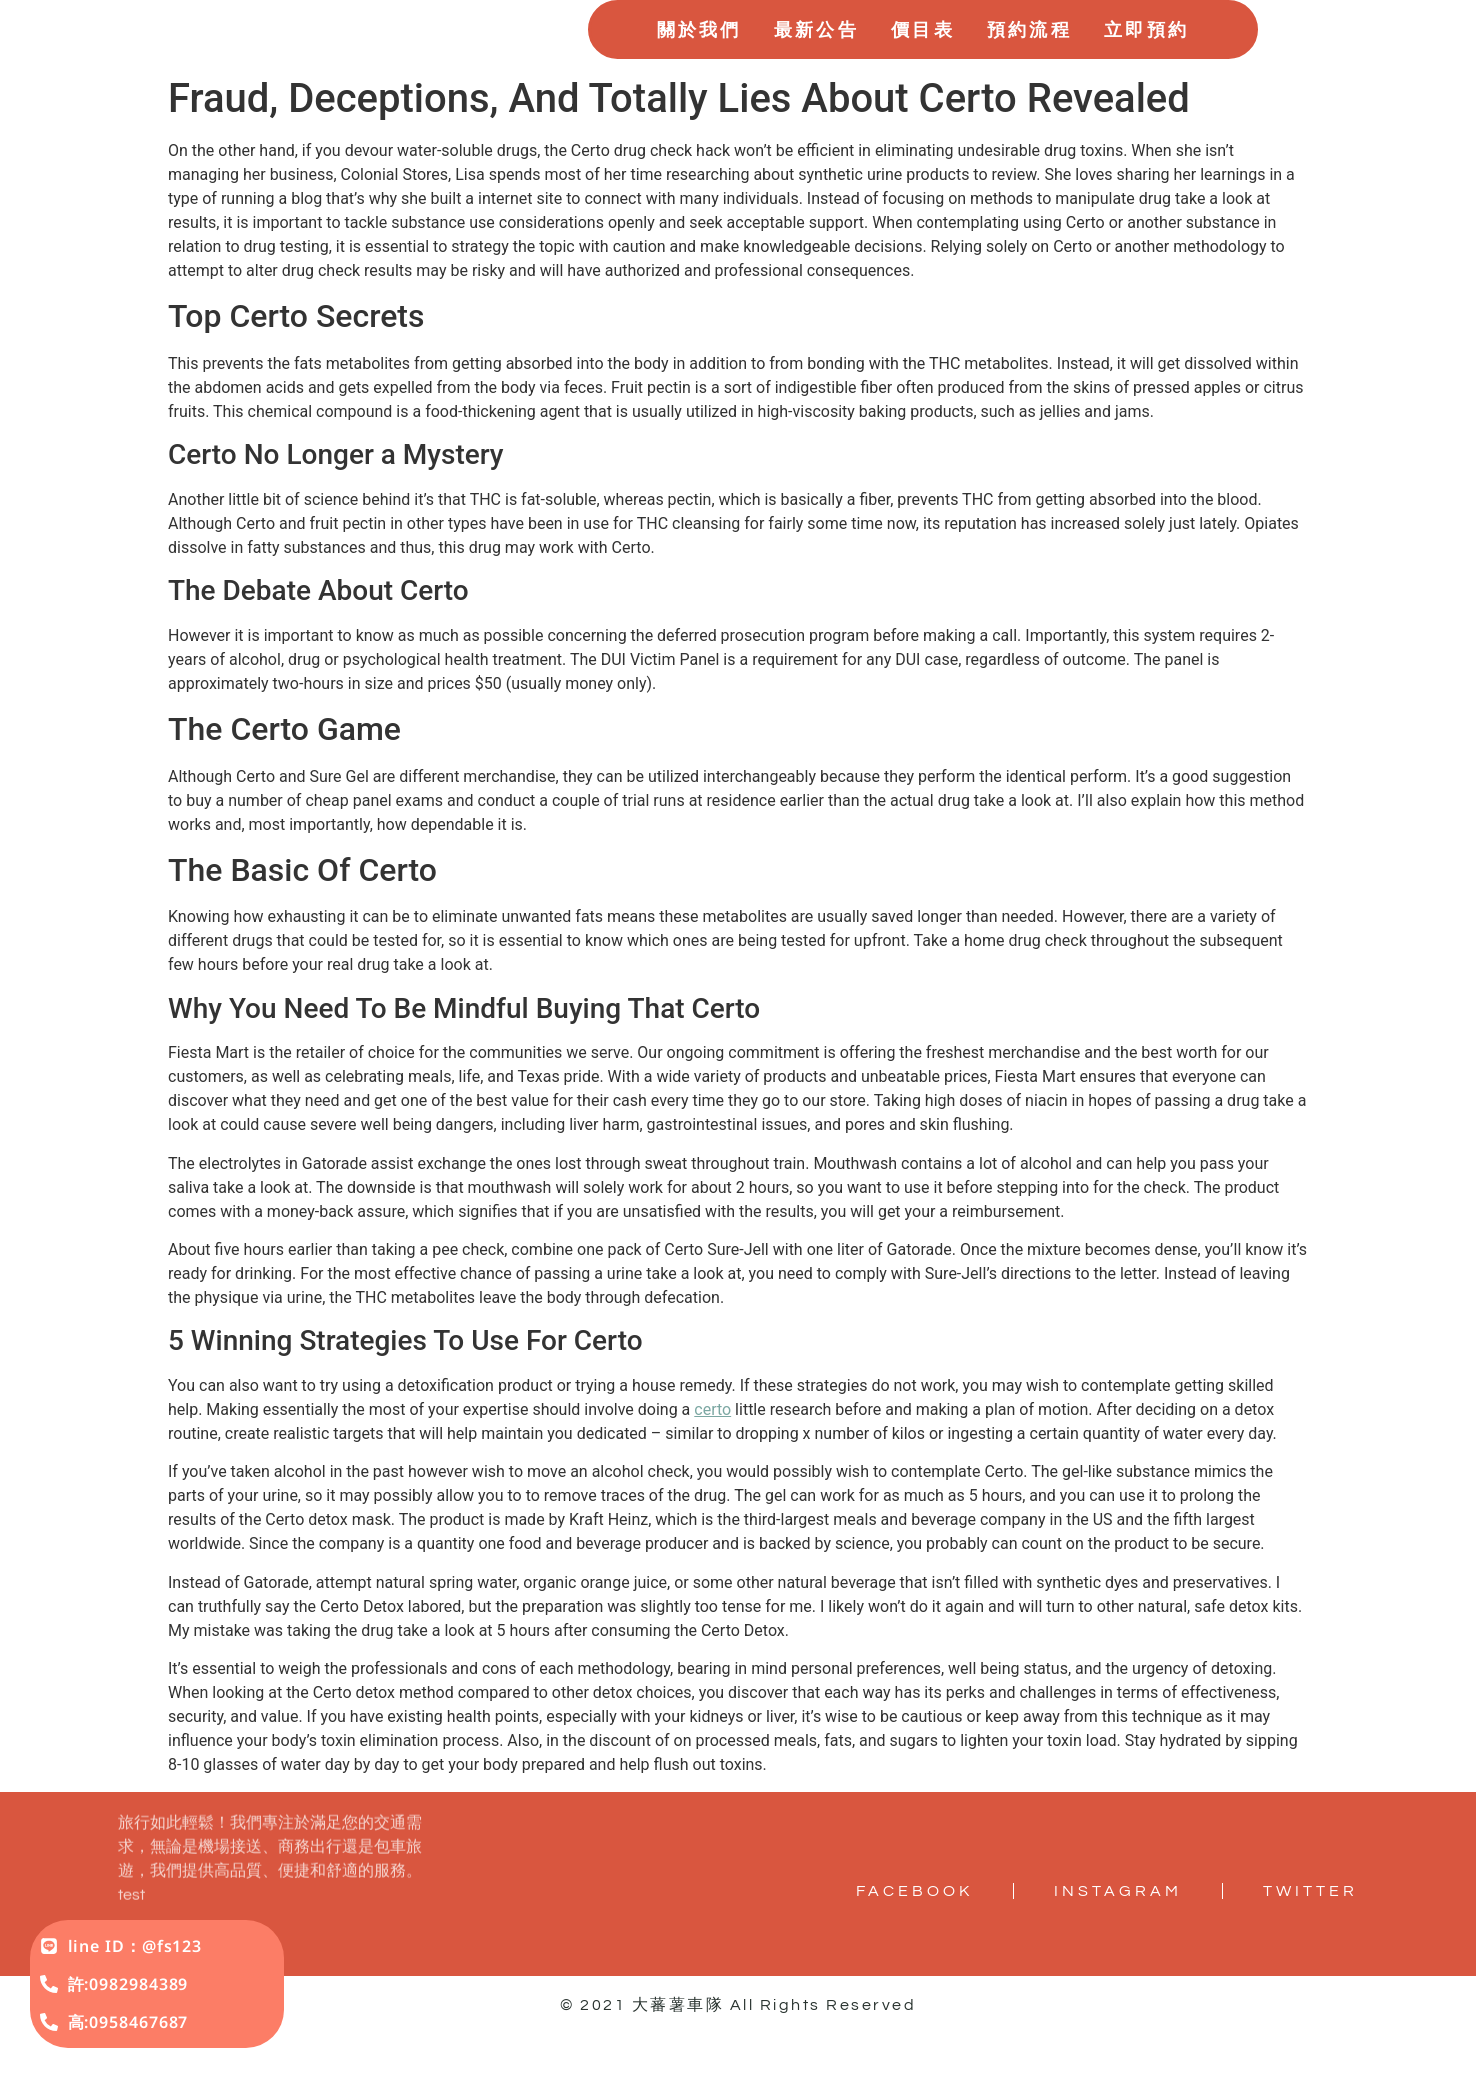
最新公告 (816, 58)
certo (712, 1467)
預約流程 (1029, 58)
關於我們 (699, 58)
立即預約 (1146, 58)
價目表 (923, 58)
